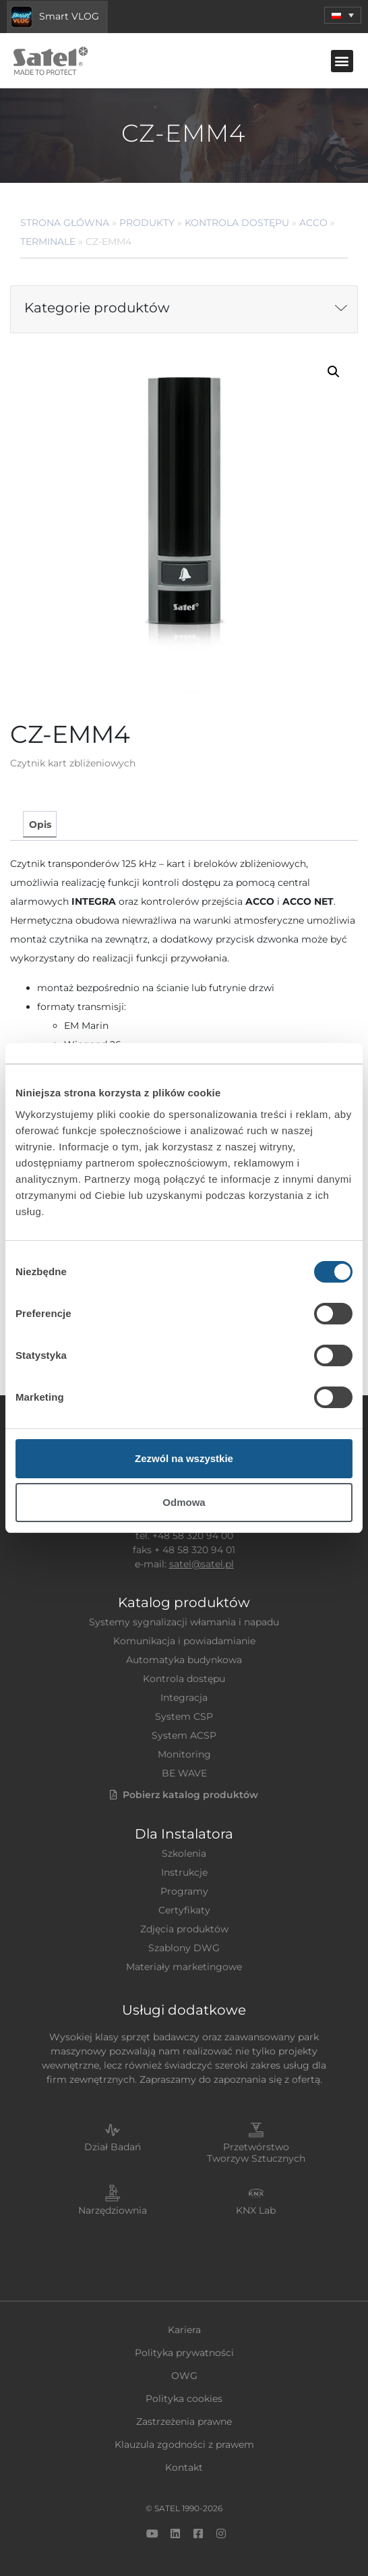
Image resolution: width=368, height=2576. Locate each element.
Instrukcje (184, 1872)
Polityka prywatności (184, 2353)
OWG (184, 2376)
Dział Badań (112, 2147)
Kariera (184, 2330)
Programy (184, 1891)
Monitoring (184, 1754)
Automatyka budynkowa (184, 1660)
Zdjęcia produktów (184, 1929)
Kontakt (184, 2467)
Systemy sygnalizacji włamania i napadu (184, 1622)
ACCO (313, 223)
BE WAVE (184, 1773)
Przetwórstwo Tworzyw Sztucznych (256, 2152)
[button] (342, 61)
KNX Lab (256, 2210)
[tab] (39, 824)
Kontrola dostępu (237, 223)
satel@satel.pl (201, 1564)
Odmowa (183, 1502)
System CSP (184, 1716)
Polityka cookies (184, 2398)
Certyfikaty (184, 1910)
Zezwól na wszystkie (184, 1458)
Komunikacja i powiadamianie (184, 1641)
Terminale (47, 241)
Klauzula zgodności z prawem (184, 2444)
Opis (40, 824)
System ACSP (184, 1735)
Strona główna (64, 223)
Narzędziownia (112, 2210)
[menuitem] (342, 15)
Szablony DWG (184, 1948)
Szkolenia (184, 1853)
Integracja (184, 1697)
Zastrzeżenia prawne (184, 2421)
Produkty (147, 223)
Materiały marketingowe (184, 1967)
